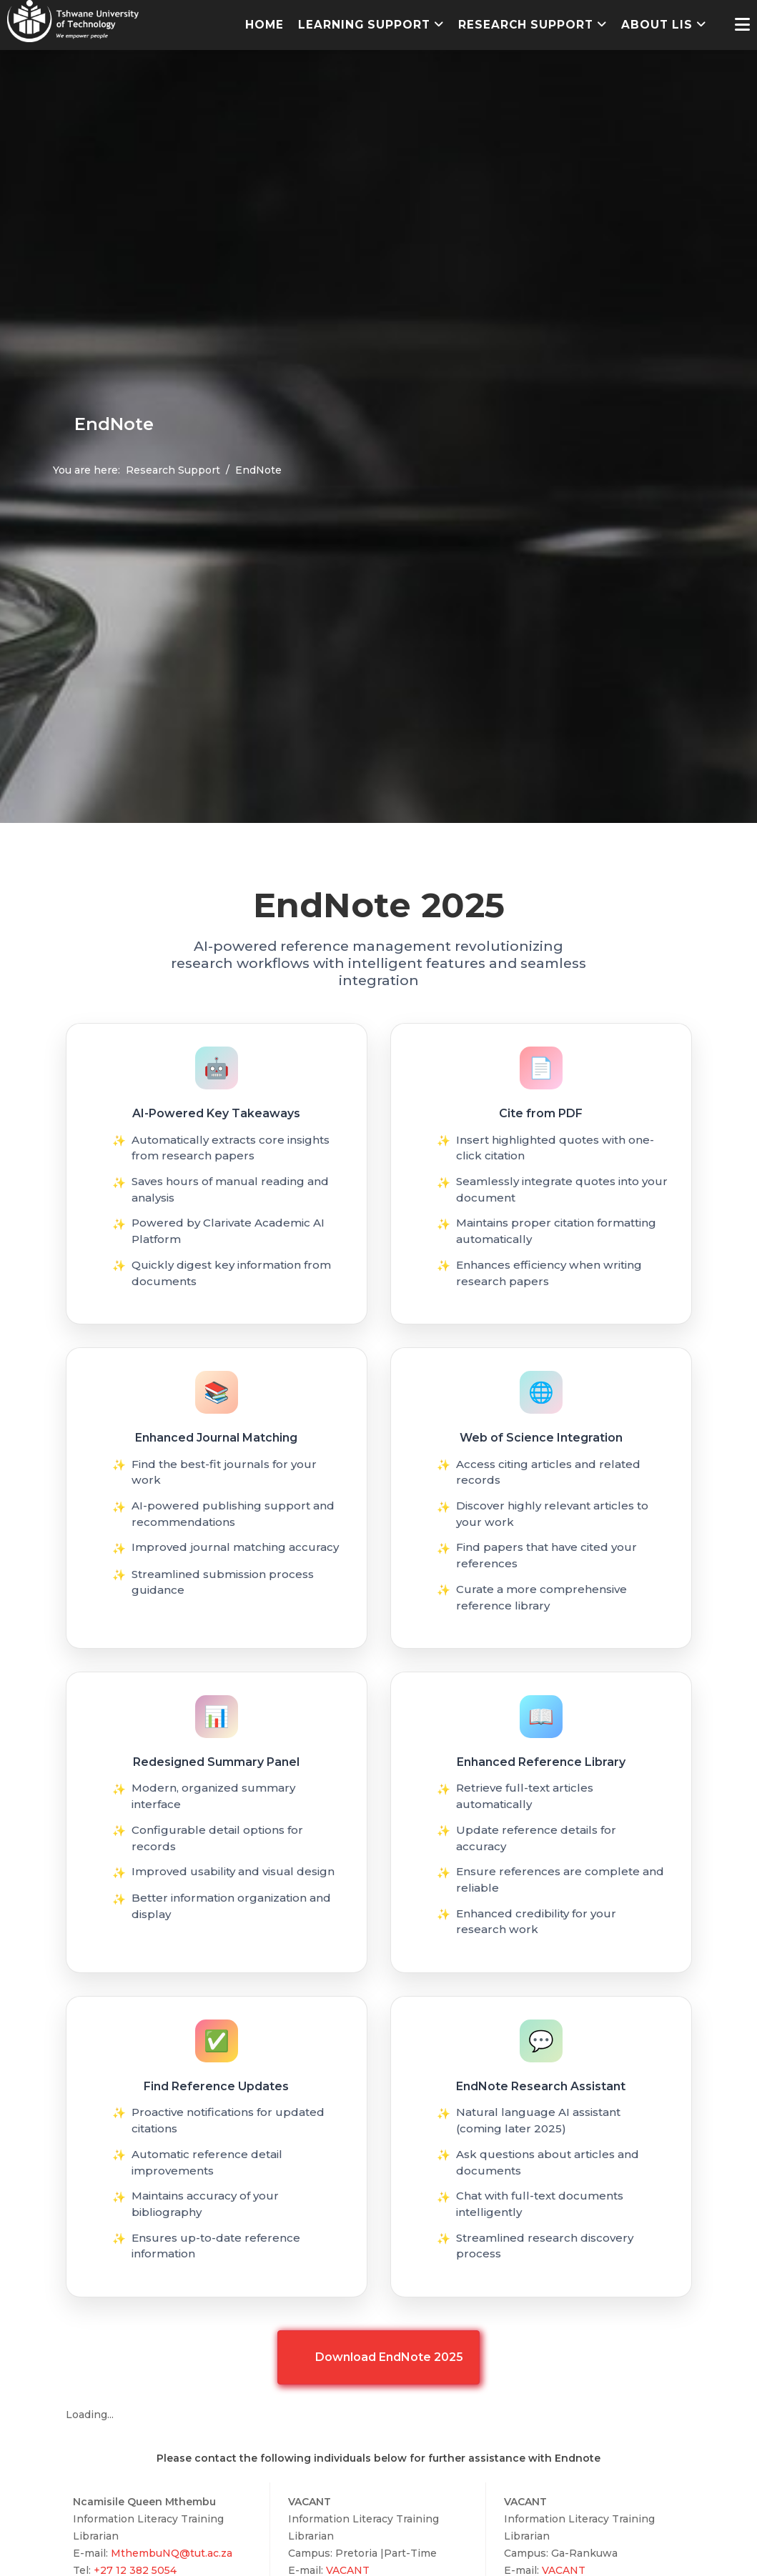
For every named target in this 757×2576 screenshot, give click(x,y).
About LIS (657, 24)
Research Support (525, 24)
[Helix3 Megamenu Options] (742, 25)
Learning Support (364, 24)
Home (264, 24)
